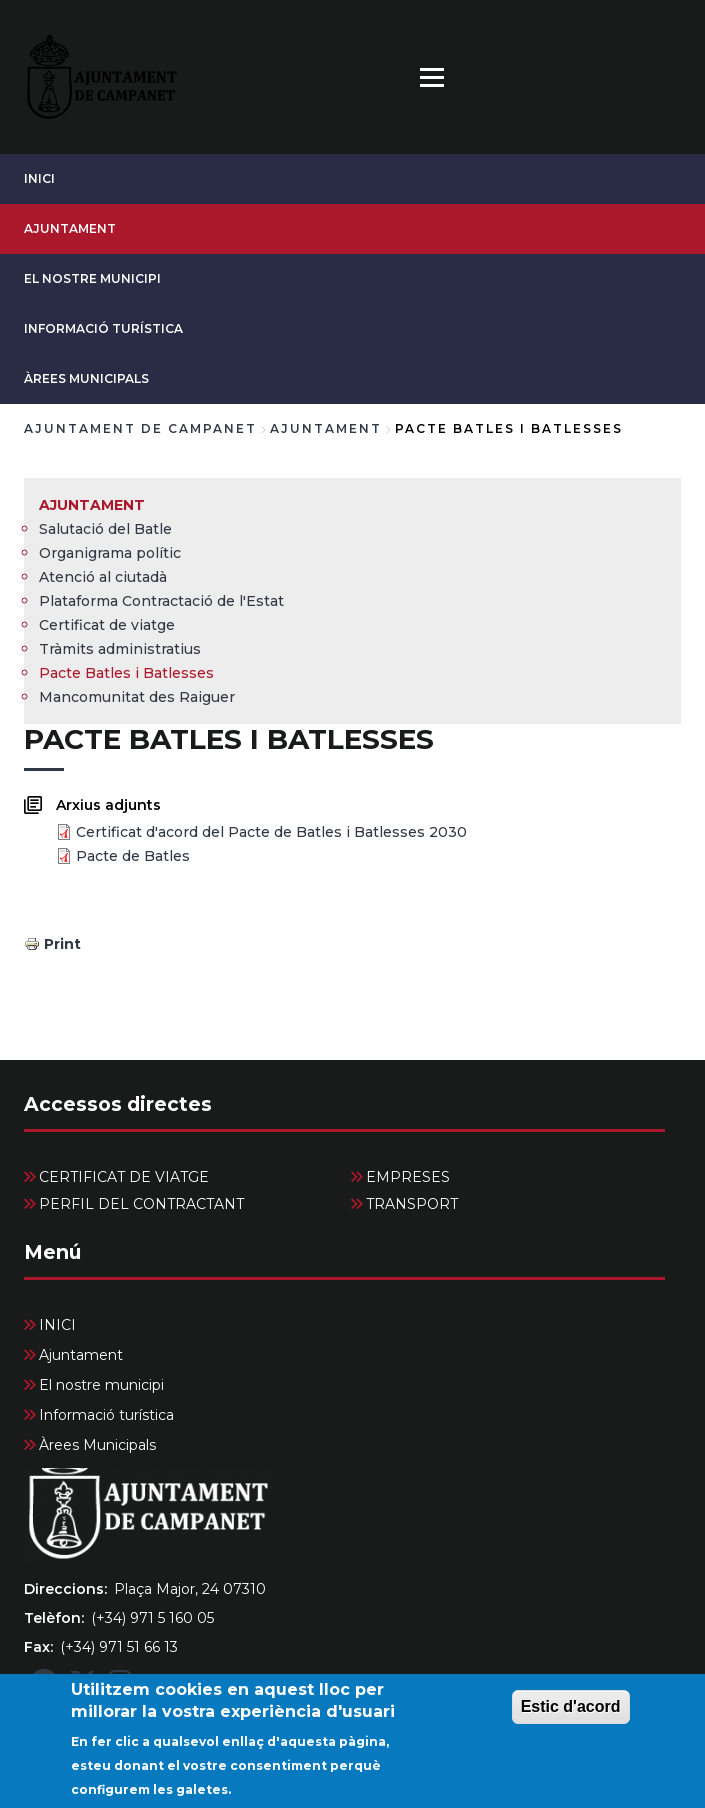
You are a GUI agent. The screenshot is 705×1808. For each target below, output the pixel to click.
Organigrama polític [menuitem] (110, 553)
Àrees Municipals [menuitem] (97, 1445)
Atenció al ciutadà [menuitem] (103, 577)
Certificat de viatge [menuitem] (107, 625)
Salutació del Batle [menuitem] (105, 529)
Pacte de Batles (133, 856)
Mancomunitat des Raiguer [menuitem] (137, 697)
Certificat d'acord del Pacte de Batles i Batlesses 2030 (271, 832)
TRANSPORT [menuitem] (412, 1204)
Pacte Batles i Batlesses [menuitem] (126, 673)
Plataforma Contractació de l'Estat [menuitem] (161, 601)
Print (62, 944)
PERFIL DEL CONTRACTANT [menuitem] (141, 1204)
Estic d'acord (571, 1719)
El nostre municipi (92, 278)
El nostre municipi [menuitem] (101, 1385)
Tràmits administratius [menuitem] (120, 649)
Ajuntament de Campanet (140, 428)
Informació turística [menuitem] (106, 1415)
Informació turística (103, 328)
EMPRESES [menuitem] (408, 1177)
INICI (39, 178)
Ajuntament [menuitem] (92, 505)
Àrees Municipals (86, 378)
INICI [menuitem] (57, 1325)
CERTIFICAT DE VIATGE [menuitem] (124, 1177)
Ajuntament (70, 228)
